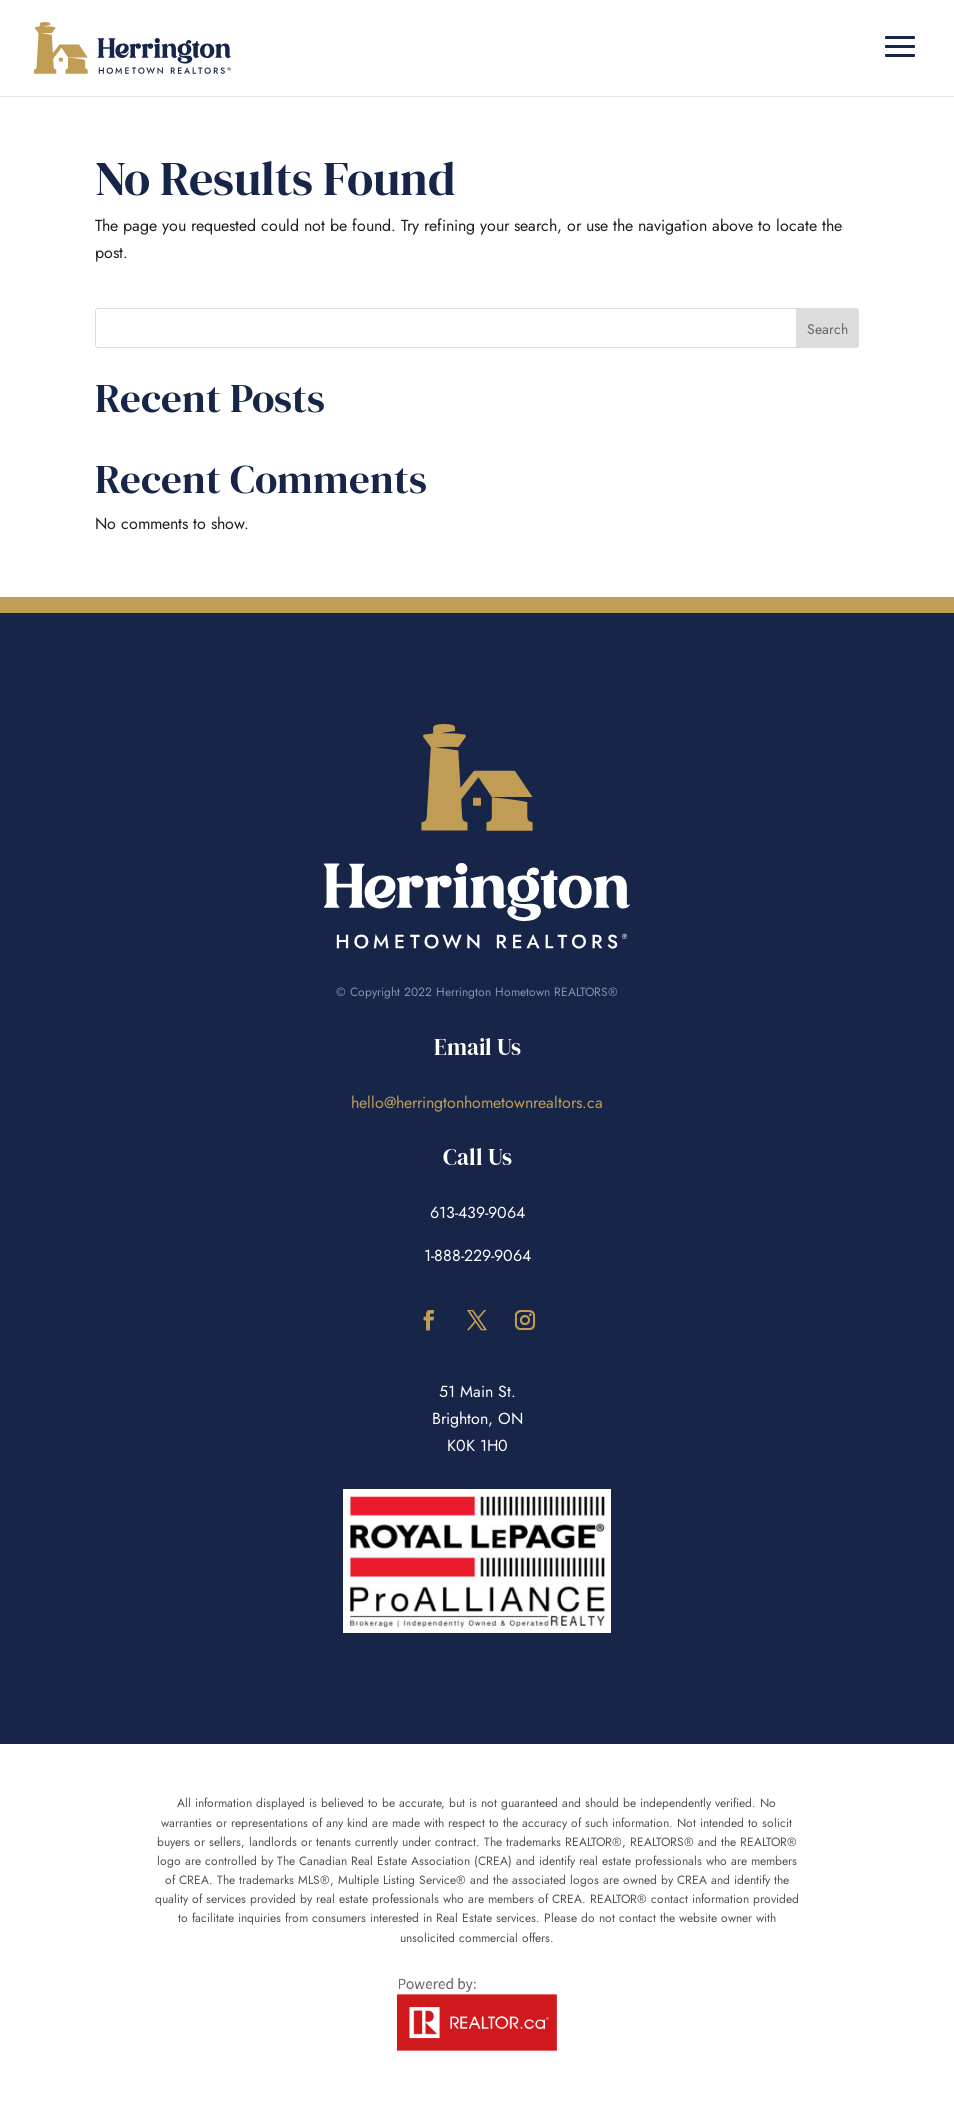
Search (827, 329)
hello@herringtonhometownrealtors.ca (477, 1102)
